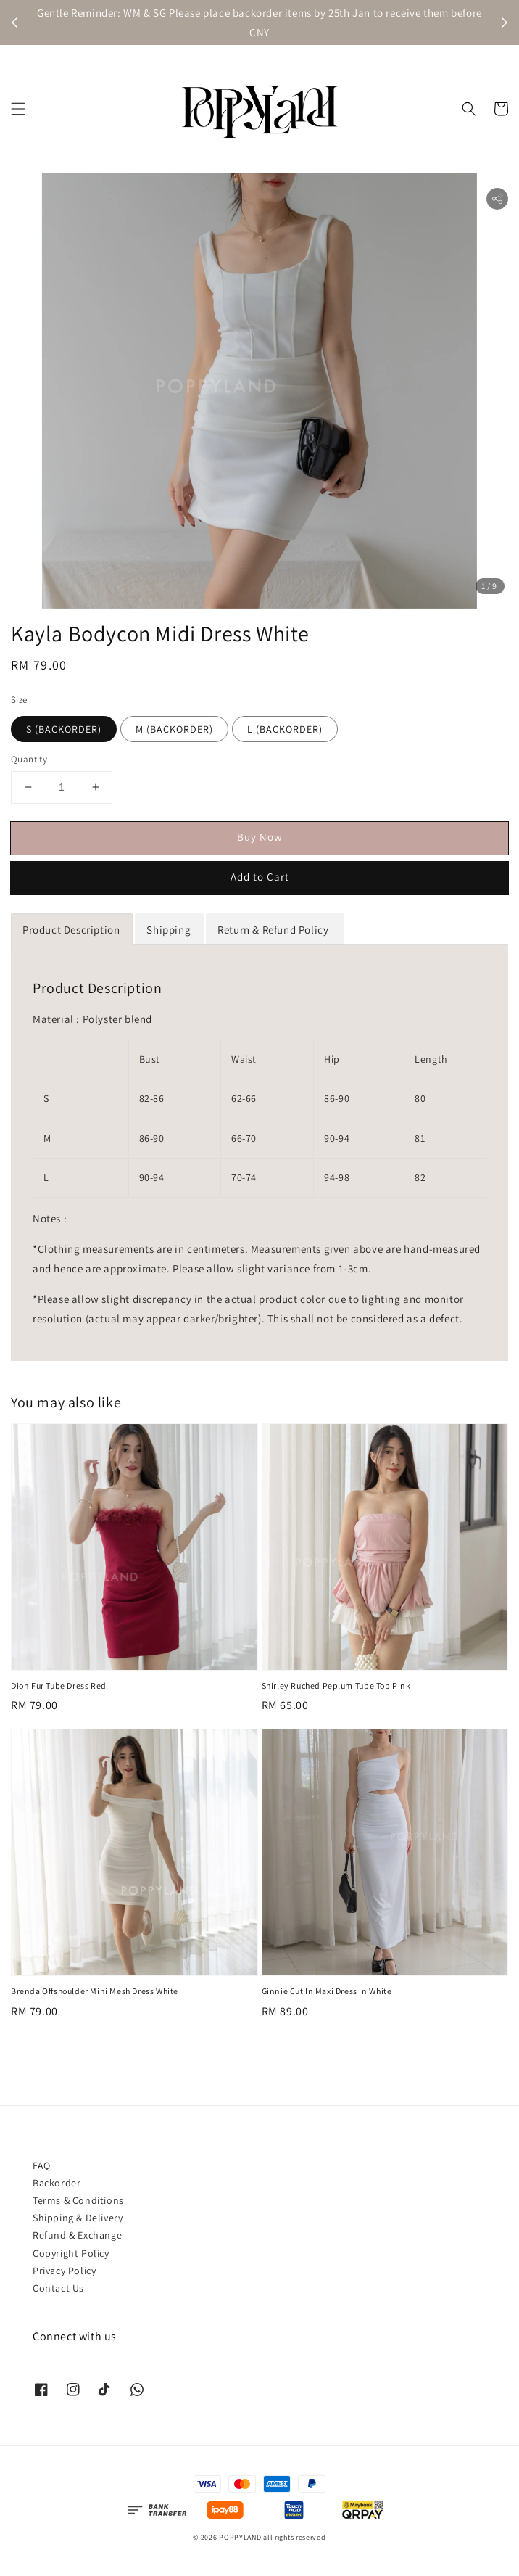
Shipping (168, 930)
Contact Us (58, 2288)
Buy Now (260, 837)
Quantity (29, 759)
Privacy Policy (64, 2270)
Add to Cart (260, 877)
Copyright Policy (71, 2253)
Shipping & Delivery (78, 2217)
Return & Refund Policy (274, 930)
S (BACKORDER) (63, 729)
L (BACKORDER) (285, 729)
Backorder (56, 2182)
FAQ (42, 2165)
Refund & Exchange (77, 2235)
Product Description (71, 930)
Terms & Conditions (78, 2200)
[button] (18, 109)
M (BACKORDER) (174, 729)
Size (19, 700)
